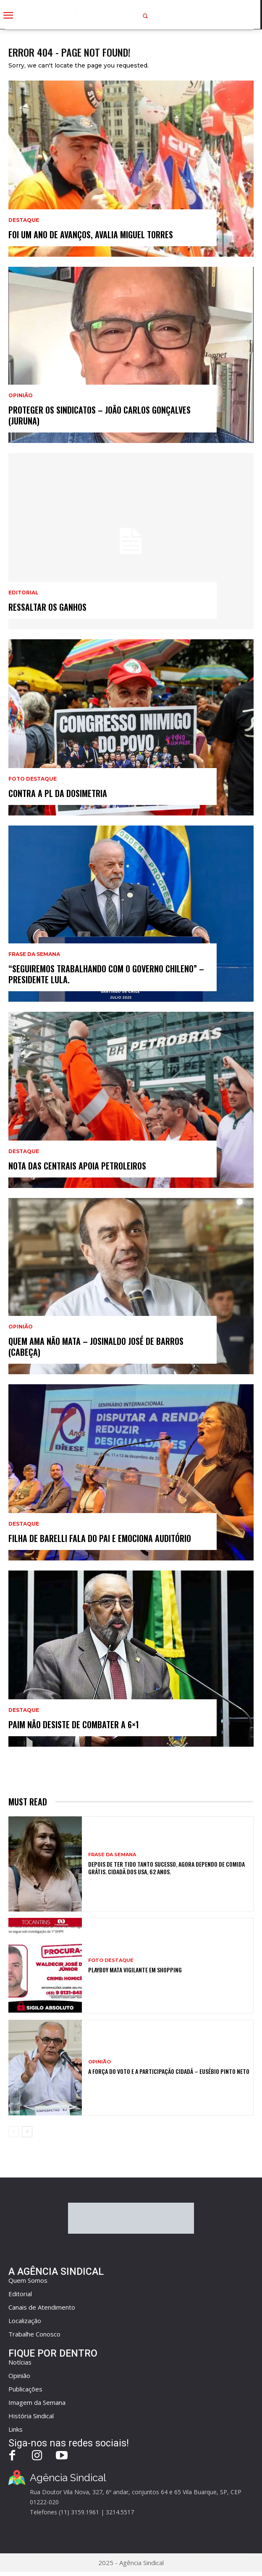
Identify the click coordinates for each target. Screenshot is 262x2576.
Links (15, 2429)
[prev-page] (13, 2131)
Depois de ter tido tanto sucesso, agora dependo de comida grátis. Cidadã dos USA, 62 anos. (166, 1868)
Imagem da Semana (37, 2402)
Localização (24, 2320)
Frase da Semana (34, 954)
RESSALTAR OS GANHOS (47, 607)
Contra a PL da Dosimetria (57, 793)
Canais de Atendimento (41, 2307)
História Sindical (31, 2416)
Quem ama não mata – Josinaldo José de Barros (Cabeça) (95, 1346)
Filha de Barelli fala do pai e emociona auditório (99, 1538)
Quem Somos (27, 2280)
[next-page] (27, 2131)
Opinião (20, 395)
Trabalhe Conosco (34, 2334)
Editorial (23, 592)
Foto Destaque (32, 778)
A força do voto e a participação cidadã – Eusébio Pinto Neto (168, 2071)
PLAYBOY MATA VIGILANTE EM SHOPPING (135, 1969)
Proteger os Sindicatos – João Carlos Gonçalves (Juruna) (99, 415)
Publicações (25, 2389)
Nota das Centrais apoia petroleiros (77, 1165)
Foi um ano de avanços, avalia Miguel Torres (90, 234)
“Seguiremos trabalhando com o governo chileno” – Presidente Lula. (106, 974)
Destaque (23, 220)
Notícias (19, 2362)
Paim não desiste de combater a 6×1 (73, 1724)
